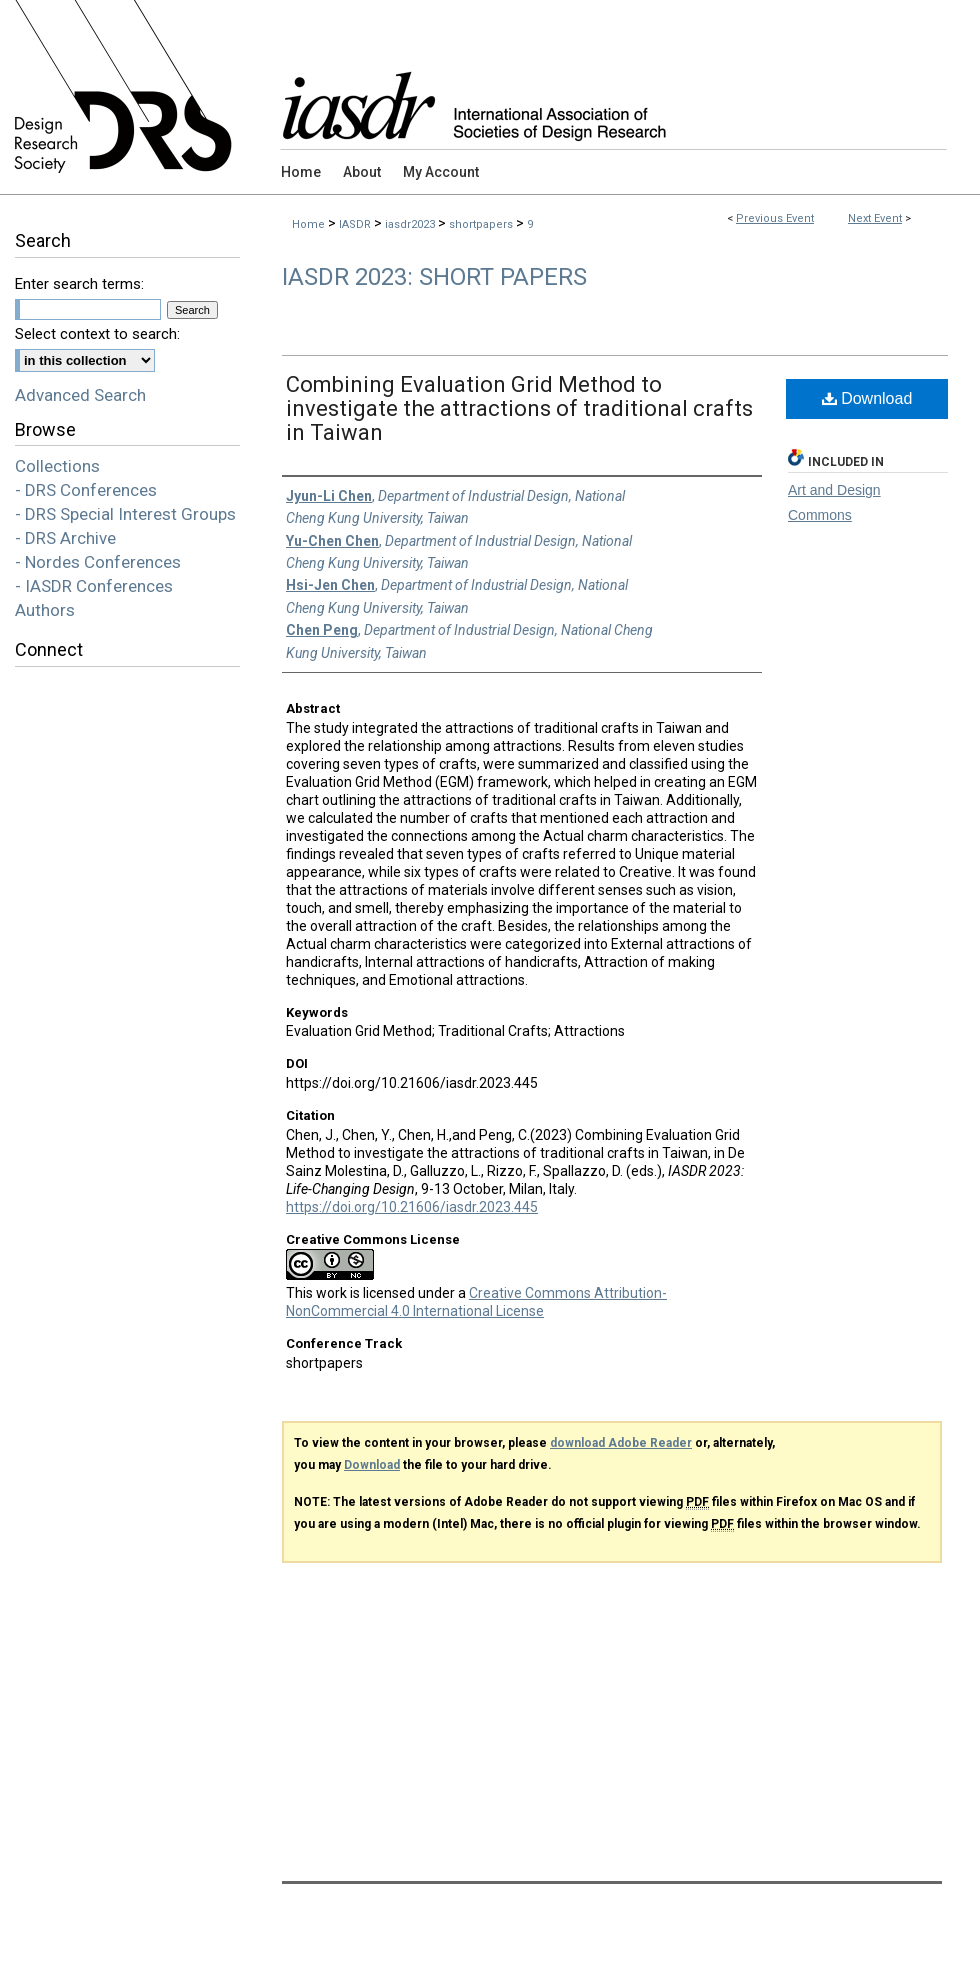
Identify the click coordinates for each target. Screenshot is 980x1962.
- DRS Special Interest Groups (125, 514)
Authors (45, 610)
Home (308, 224)
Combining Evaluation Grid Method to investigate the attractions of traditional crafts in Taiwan (519, 408)
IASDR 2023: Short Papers (434, 277)
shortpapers (482, 224)
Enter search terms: (79, 284)
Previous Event (775, 218)
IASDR (356, 224)
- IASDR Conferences (94, 586)
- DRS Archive (65, 538)
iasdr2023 (411, 224)
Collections (57, 466)
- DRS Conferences (86, 490)
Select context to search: (97, 334)
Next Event (875, 218)
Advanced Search (80, 395)
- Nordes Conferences (98, 562)
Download (867, 398)
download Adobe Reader (621, 1443)
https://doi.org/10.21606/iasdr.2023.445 (412, 1207)
